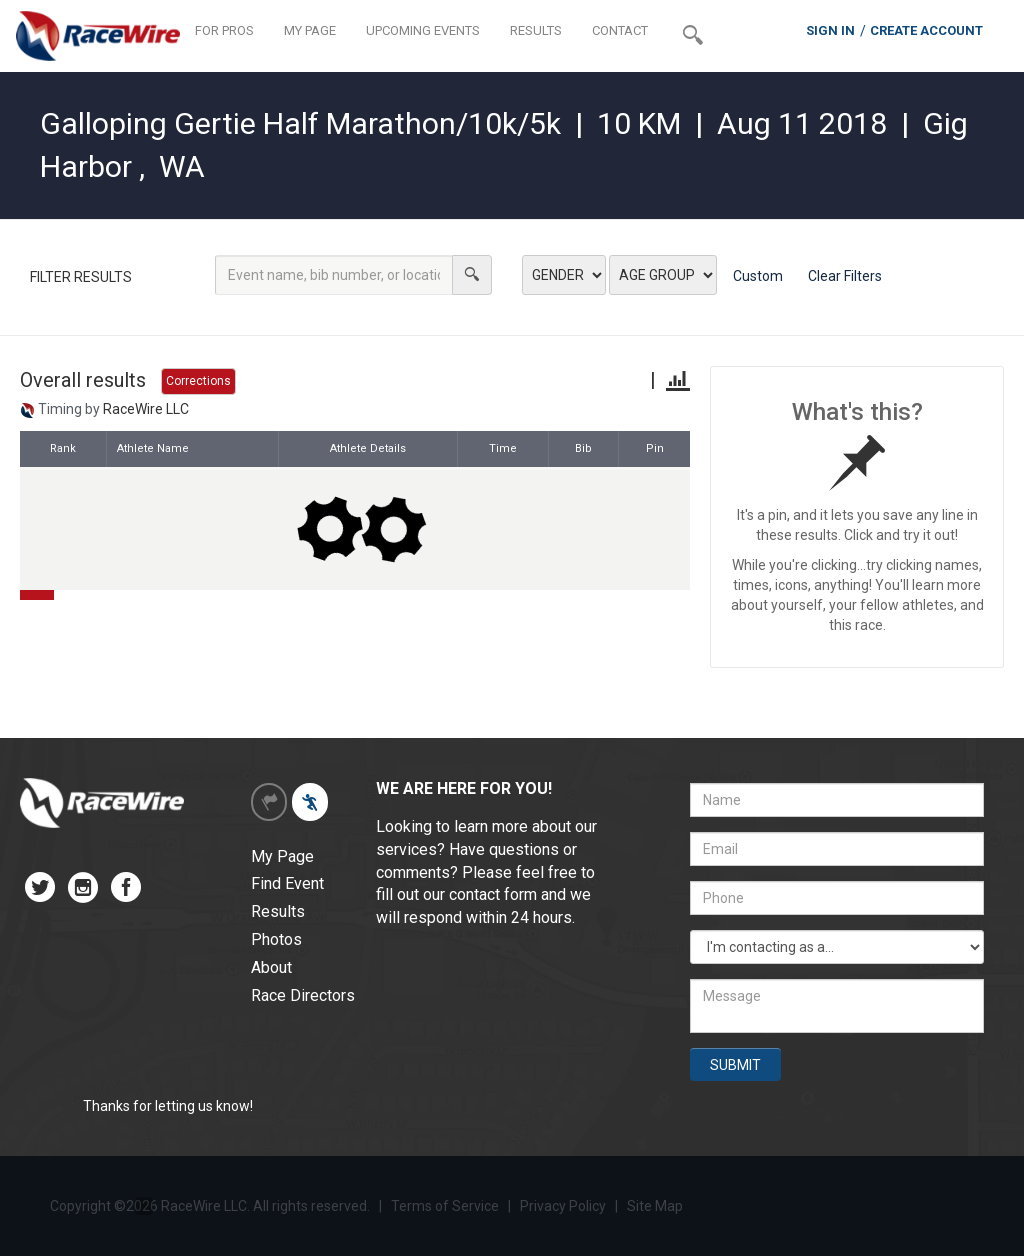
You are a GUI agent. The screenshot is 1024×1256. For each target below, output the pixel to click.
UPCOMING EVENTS (423, 30)
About (271, 967)
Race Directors (303, 995)
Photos (276, 939)
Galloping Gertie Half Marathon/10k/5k (300, 123)
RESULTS (536, 30)
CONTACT (620, 30)
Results (278, 911)
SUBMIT (735, 1065)
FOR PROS (224, 30)
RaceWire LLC (146, 409)
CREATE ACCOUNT (926, 30)
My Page (282, 856)
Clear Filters (845, 276)
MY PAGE (310, 30)
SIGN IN (830, 30)
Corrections (198, 381)
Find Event (287, 883)
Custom (758, 276)
